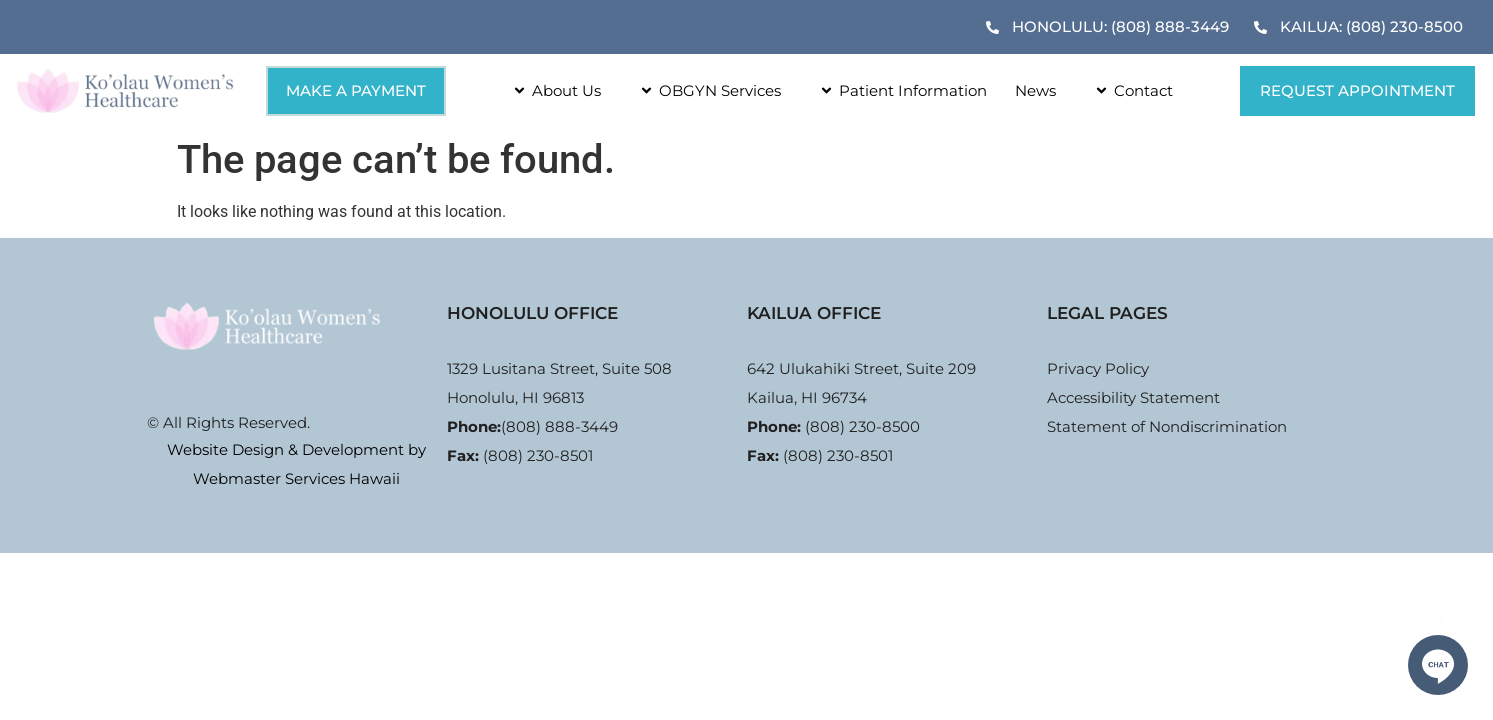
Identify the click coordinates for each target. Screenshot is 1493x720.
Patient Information (898, 90)
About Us (551, 90)
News (1035, 90)
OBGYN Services (705, 90)
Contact (1128, 90)
